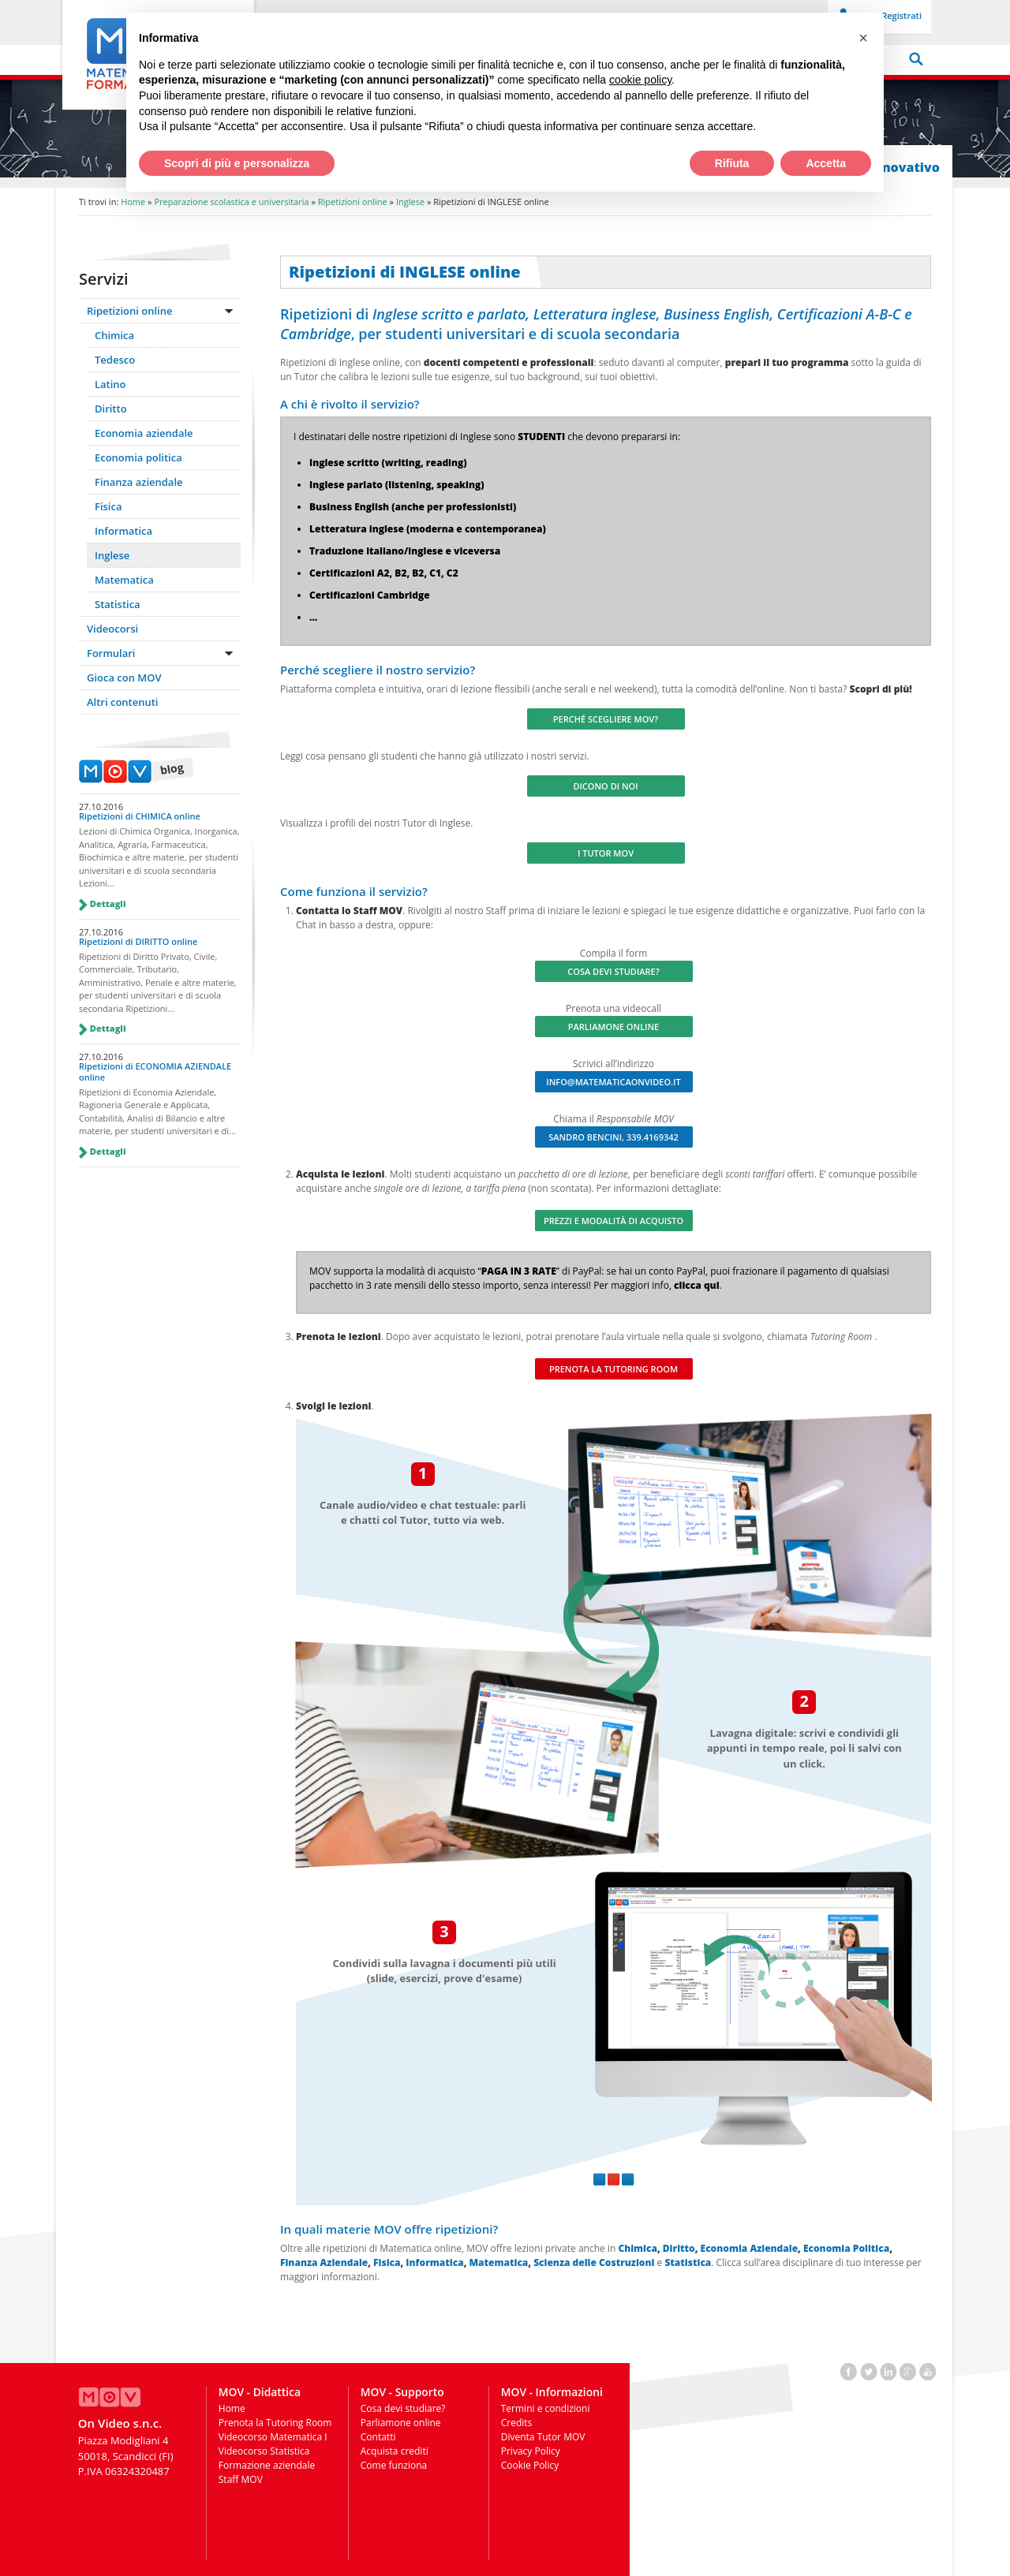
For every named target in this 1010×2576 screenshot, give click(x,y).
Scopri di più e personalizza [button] (236, 163)
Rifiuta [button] (732, 163)
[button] (863, 37)
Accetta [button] (826, 163)
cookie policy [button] (640, 79)
